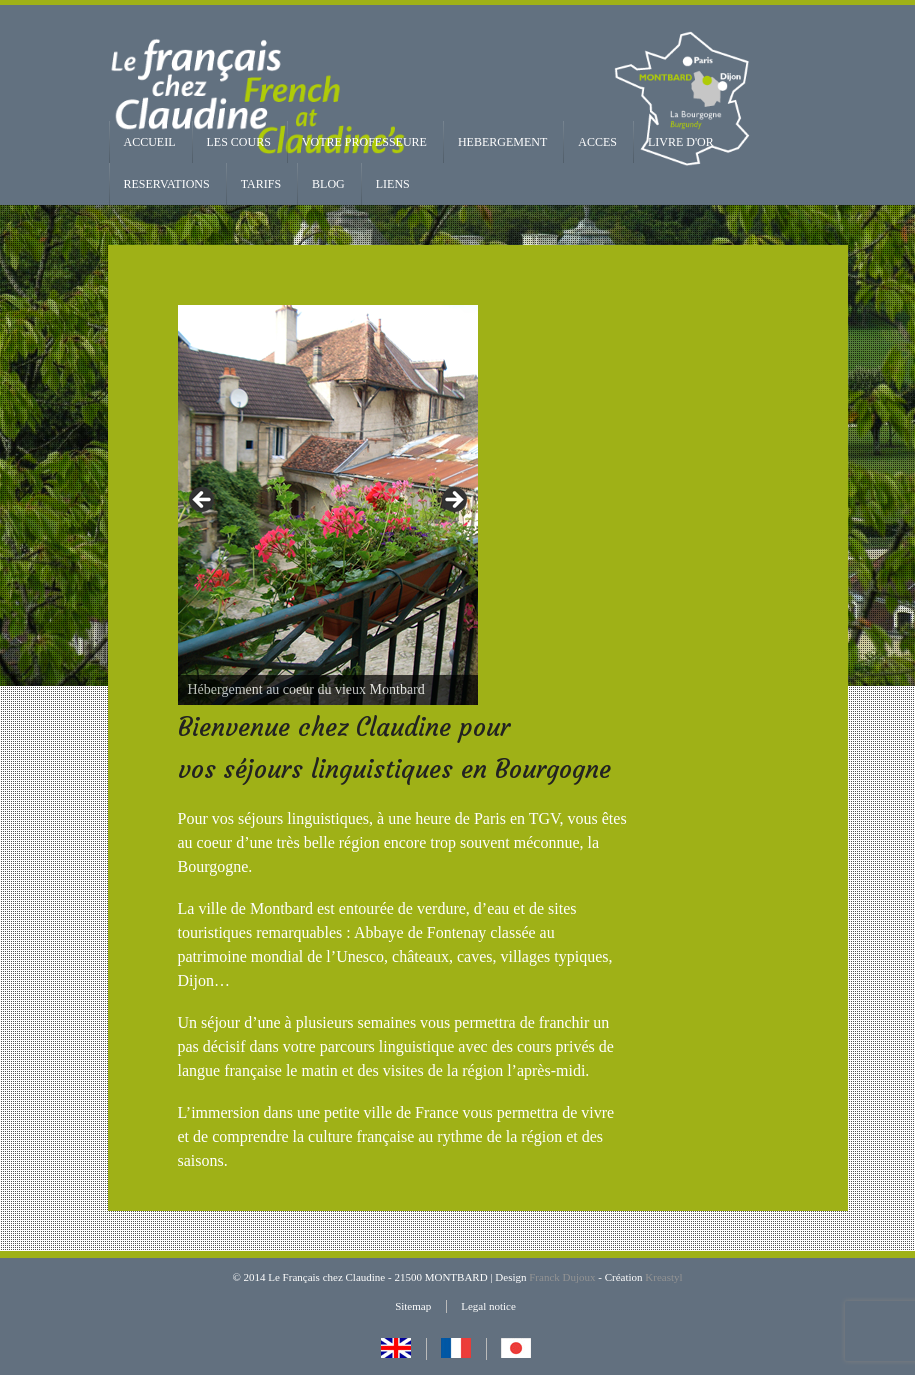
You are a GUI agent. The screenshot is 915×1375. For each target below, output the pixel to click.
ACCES (597, 142)
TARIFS (261, 184)
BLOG (328, 184)
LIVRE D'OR (681, 142)
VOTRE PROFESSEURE (364, 142)
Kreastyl (663, 1277)
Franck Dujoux (562, 1277)
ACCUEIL (150, 142)
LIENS (393, 184)
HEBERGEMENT (502, 142)
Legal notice (488, 1306)
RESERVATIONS (167, 184)
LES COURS (239, 142)
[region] (328, 506)
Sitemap (413, 1306)
